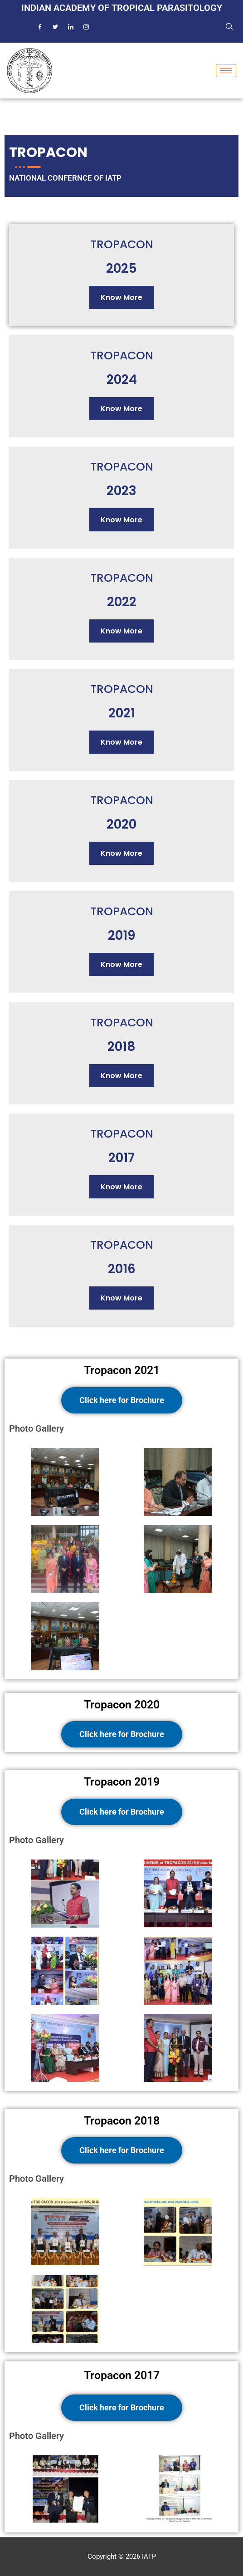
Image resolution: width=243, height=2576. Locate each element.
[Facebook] (40, 27)
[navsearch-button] (229, 27)
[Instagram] (86, 27)
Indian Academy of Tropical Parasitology (121, 7)
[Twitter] (55, 27)
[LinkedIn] (71, 27)
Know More (121, 297)
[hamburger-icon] (226, 70)
